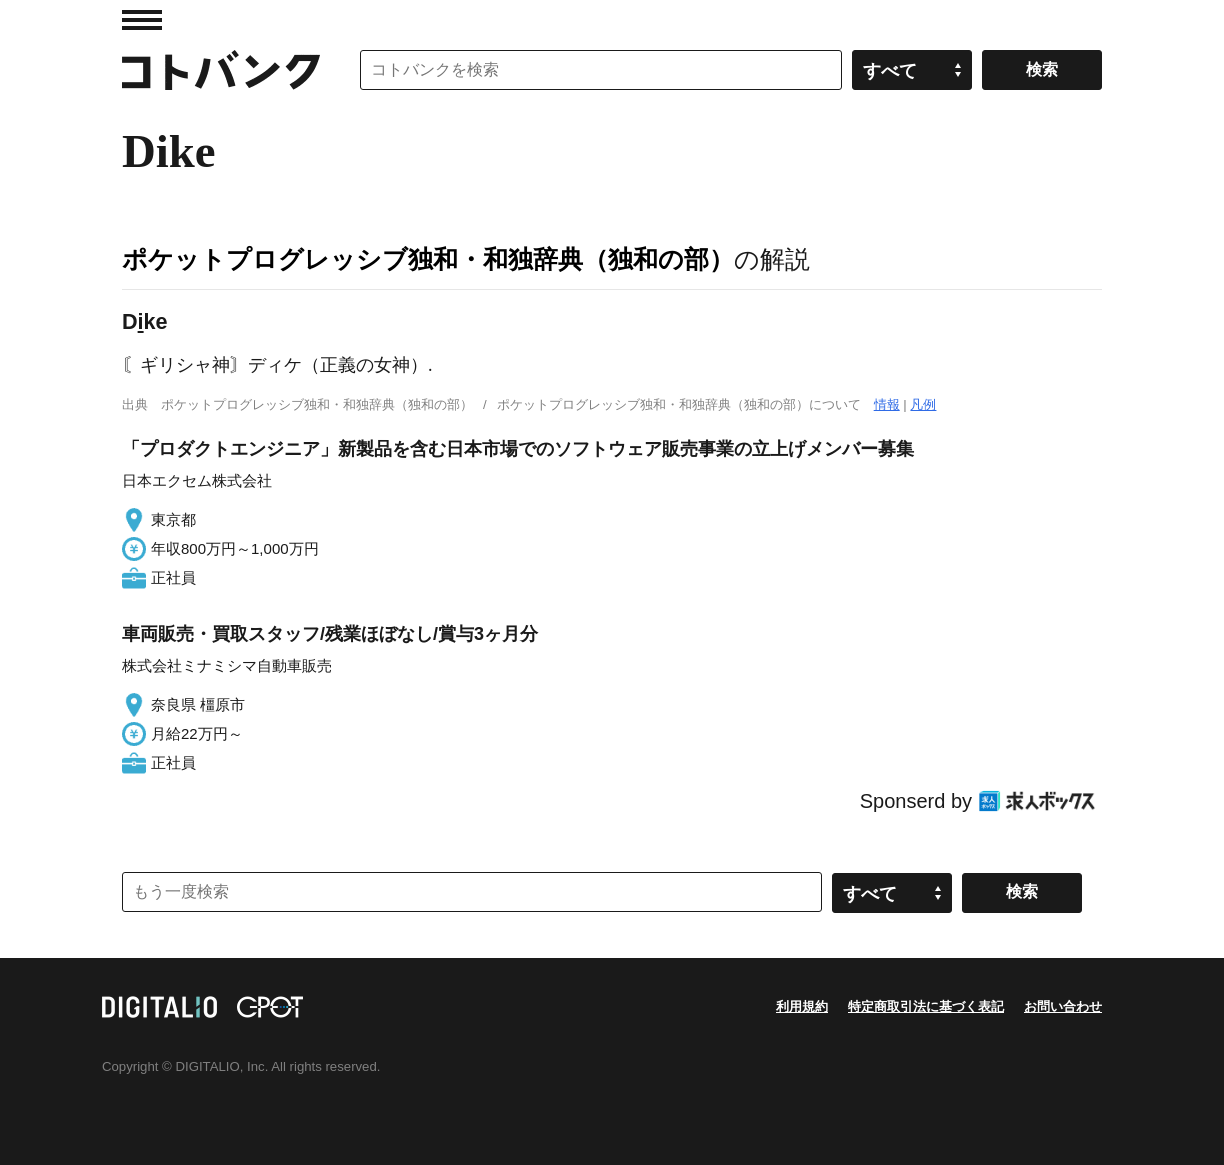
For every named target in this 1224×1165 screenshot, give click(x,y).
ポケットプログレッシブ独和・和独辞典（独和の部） (428, 259)
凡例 (923, 404)
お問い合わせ (1063, 1006)
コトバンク (221, 70)
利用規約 (802, 1006)
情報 (887, 404)
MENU (142, 20)
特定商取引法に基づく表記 (926, 1006)
